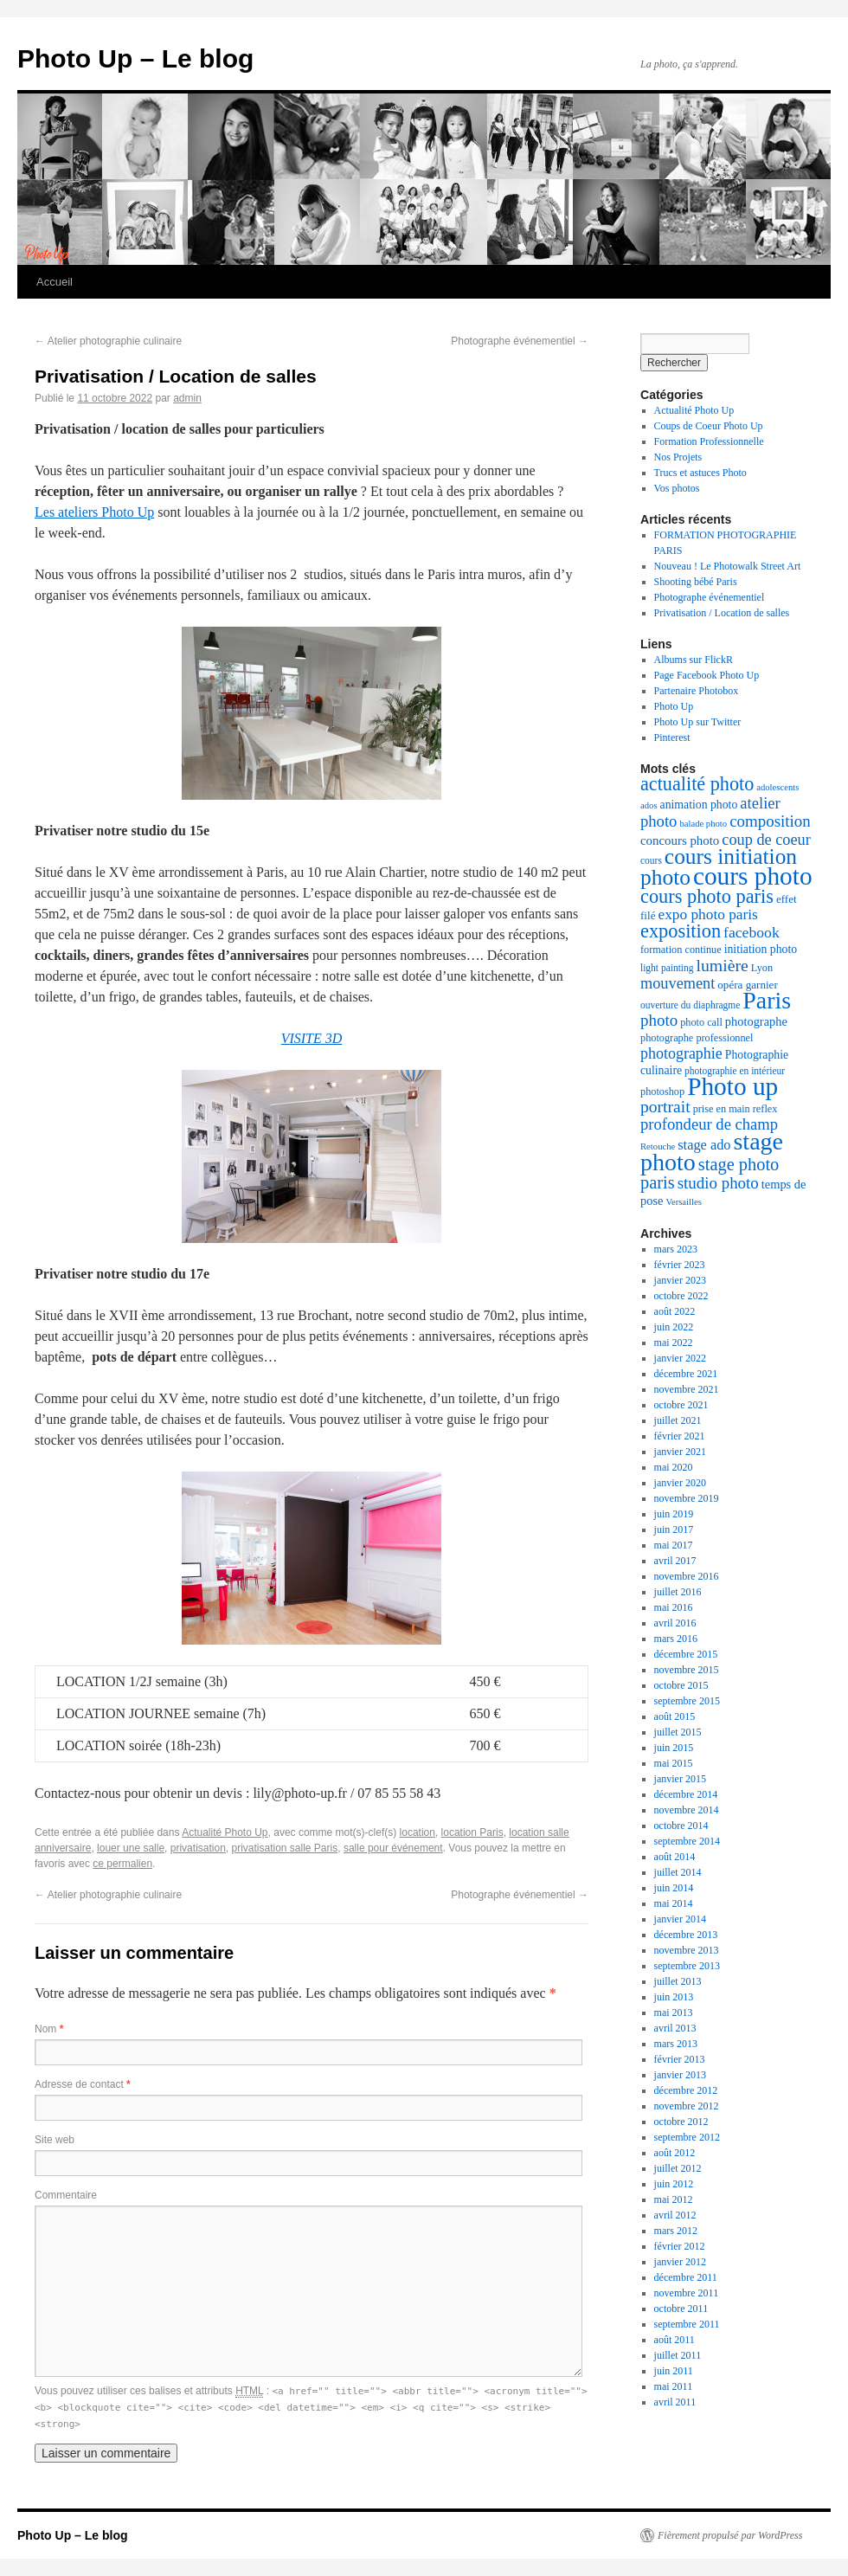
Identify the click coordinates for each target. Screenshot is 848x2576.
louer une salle (130, 1848)
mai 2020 (673, 1467)
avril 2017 (675, 1561)
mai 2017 (673, 1545)
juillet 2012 (678, 2168)
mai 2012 (673, 2199)
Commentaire (66, 2195)
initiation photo (760, 949)
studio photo (718, 1183)
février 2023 (679, 1265)
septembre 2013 (687, 1966)
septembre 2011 (687, 2324)
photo (659, 1020)
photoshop (662, 1091)
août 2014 (675, 1857)
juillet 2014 (678, 1872)
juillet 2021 (678, 1420)
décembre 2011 (685, 2277)
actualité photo (697, 784)
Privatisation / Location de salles (722, 613)
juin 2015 (674, 1748)
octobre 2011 (681, 2308)
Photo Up (674, 706)
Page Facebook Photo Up (707, 675)
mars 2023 (675, 1249)
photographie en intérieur (734, 1071)
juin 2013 (674, 1997)
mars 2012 (675, 2231)
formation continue (681, 949)
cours (651, 860)
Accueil (54, 281)
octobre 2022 (681, 1296)
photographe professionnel (696, 1038)
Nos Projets (678, 457)
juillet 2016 (678, 1592)
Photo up (732, 1086)
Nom (49, 2029)
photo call (701, 1022)
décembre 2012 (686, 2090)
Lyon (762, 968)
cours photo (753, 876)
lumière (722, 965)
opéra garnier (747, 984)
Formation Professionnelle (709, 441)
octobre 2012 (681, 2122)
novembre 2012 (686, 2106)
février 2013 (679, 2059)
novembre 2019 (686, 1498)
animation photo (699, 804)
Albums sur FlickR (693, 660)
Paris (766, 1000)
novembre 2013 (686, 1950)
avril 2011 (675, 2402)
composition (770, 821)
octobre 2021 (681, 1405)
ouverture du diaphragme (690, 1005)
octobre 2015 (681, 1685)
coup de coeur (766, 839)
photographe (756, 1021)
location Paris (472, 1832)
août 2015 (675, 1716)
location (417, 1832)
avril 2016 (675, 1623)
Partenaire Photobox (696, 691)
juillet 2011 (678, 2355)
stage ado (704, 1145)
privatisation (198, 1848)
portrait (665, 1107)
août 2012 (675, 2153)
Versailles (683, 1202)
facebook (751, 932)
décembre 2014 (686, 1794)
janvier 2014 (680, 1919)
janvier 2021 (680, 1452)
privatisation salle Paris (284, 1848)
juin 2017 (674, 1529)
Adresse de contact (83, 2084)
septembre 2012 (687, 2137)
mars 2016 (675, 1639)
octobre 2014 (681, 1825)
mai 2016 (673, 1607)
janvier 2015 (680, 1779)
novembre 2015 (686, 1670)
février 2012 (679, 2246)
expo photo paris (707, 914)
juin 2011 (673, 2371)
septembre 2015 (687, 1701)
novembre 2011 (686, 2293)
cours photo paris (707, 896)
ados (649, 805)
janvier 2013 (680, 2075)
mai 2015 (673, 1763)
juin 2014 (674, 1888)
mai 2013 (673, 2012)
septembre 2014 (687, 1841)
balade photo (703, 823)
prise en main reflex (735, 1109)
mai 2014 (673, 1903)
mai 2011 (673, 2386)
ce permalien (122, 1864)
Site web (54, 2140)
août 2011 (674, 2340)
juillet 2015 (678, 1732)
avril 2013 (675, 2028)
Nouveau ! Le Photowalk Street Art (727, 566)
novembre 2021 (686, 1389)
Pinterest (672, 737)
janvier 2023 (680, 1280)
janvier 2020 (680, 1483)
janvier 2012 (680, 2262)
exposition (680, 931)
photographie (681, 1053)
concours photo (679, 840)
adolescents (777, 787)
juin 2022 (674, 1327)
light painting (666, 968)
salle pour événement (393, 1848)
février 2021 (679, 1436)
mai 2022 (673, 1342)
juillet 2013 (678, 1981)
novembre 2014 (686, 1810)
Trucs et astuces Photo (700, 473)
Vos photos (677, 488)
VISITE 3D (312, 1038)
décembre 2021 (686, 1374)
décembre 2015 (686, 1654)
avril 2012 (675, 2215)
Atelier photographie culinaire (108, 341)
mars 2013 (675, 2044)
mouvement (677, 983)
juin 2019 (674, 1514)
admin (187, 398)
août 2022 (675, 1311)
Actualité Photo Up (224, 1832)
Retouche (657, 1146)
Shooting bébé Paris (695, 582)
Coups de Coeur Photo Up (708, 426)
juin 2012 (674, 2184)
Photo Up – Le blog (135, 58)
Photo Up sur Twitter (698, 722)
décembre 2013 (686, 1935)
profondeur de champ (709, 1124)
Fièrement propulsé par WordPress (730, 2535)
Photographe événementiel (519, 341)
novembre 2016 (686, 1576)
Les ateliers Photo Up (94, 512)
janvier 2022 (680, 1358)
